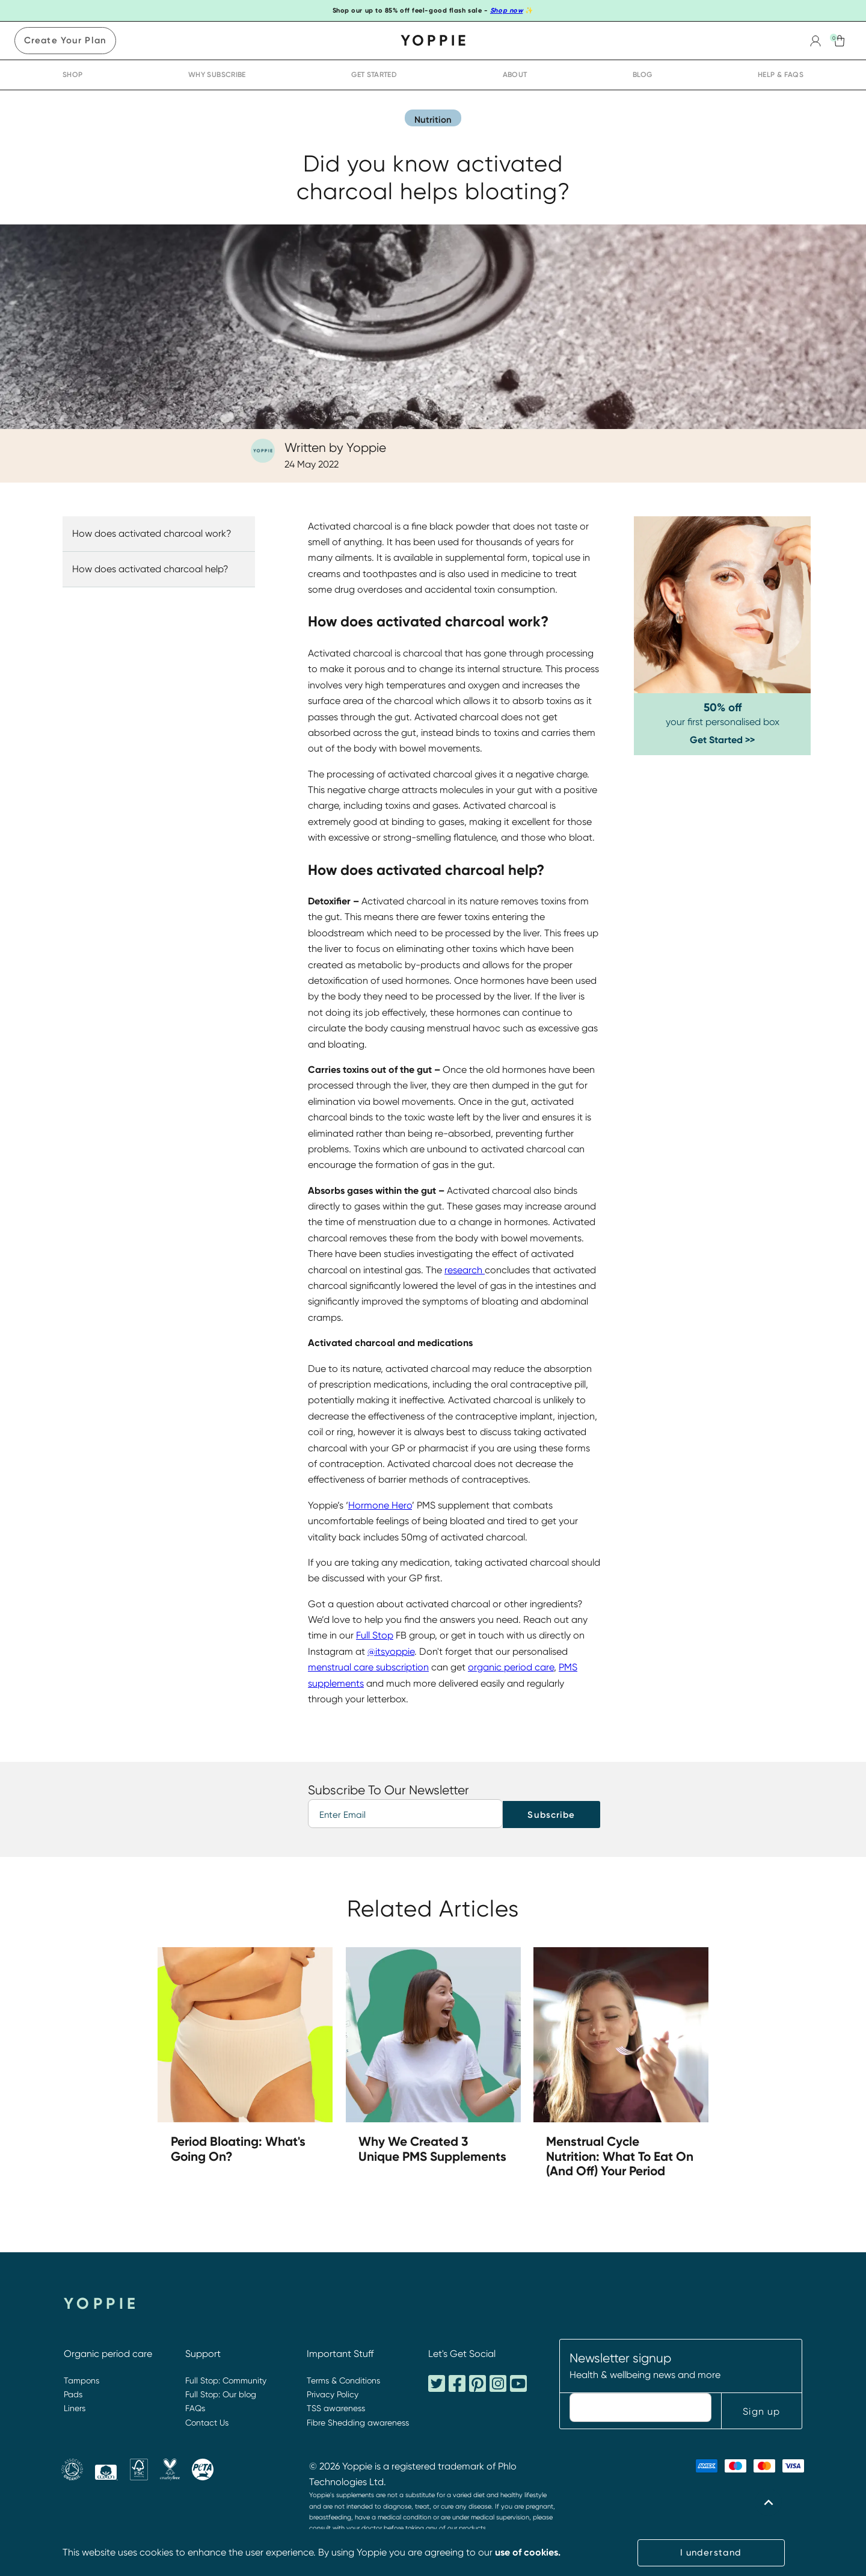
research (464, 1270)
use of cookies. (527, 2552)
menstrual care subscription (368, 1667)
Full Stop (374, 1635)
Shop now (506, 10)
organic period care (511, 1667)
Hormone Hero (380, 1505)
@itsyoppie (390, 1651)
